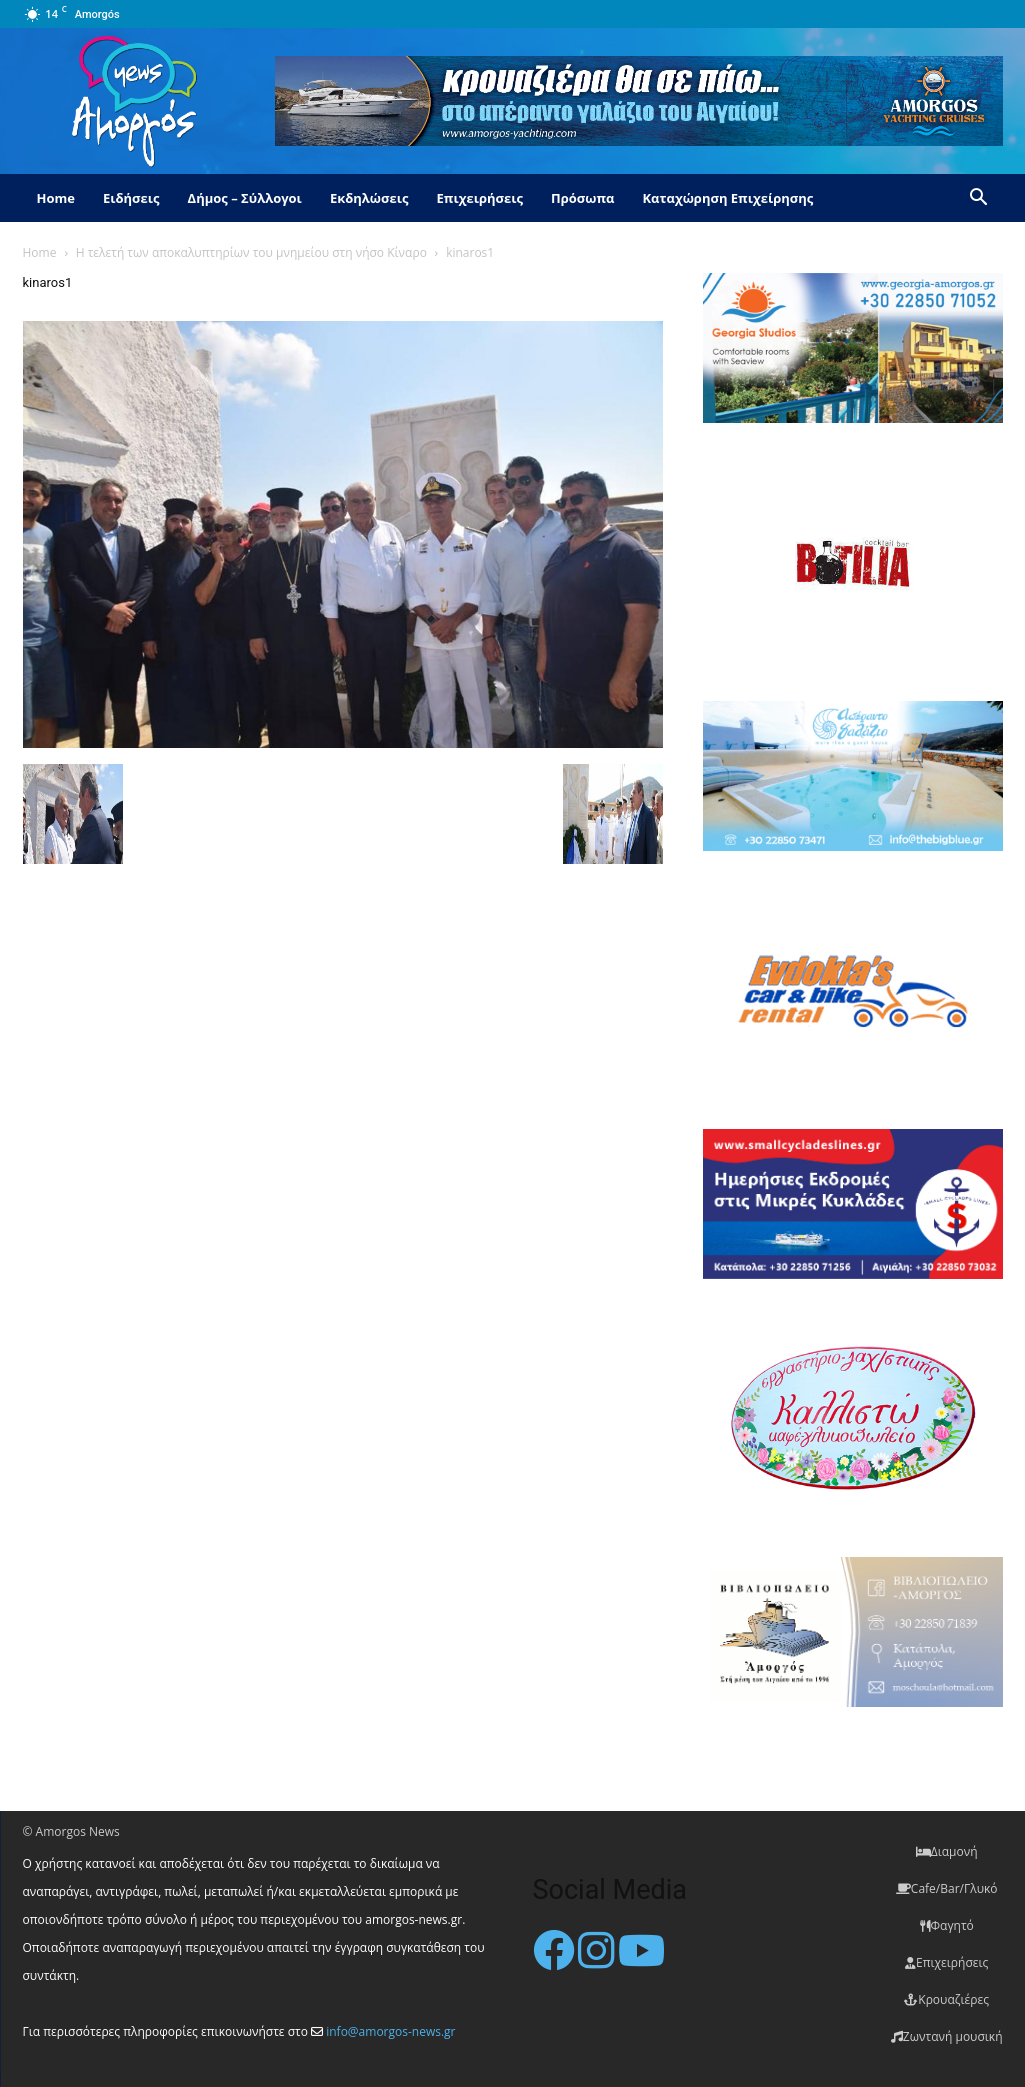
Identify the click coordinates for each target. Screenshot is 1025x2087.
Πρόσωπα (583, 198)
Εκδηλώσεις (369, 198)
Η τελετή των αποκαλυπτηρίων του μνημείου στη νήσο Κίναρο (251, 252)
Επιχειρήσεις (480, 198)
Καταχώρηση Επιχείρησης (727, 198)
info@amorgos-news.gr (390, 2031)
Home (56, 198)
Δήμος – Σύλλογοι (245, 198)
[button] (979, 199)
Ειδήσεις (131, 198)
